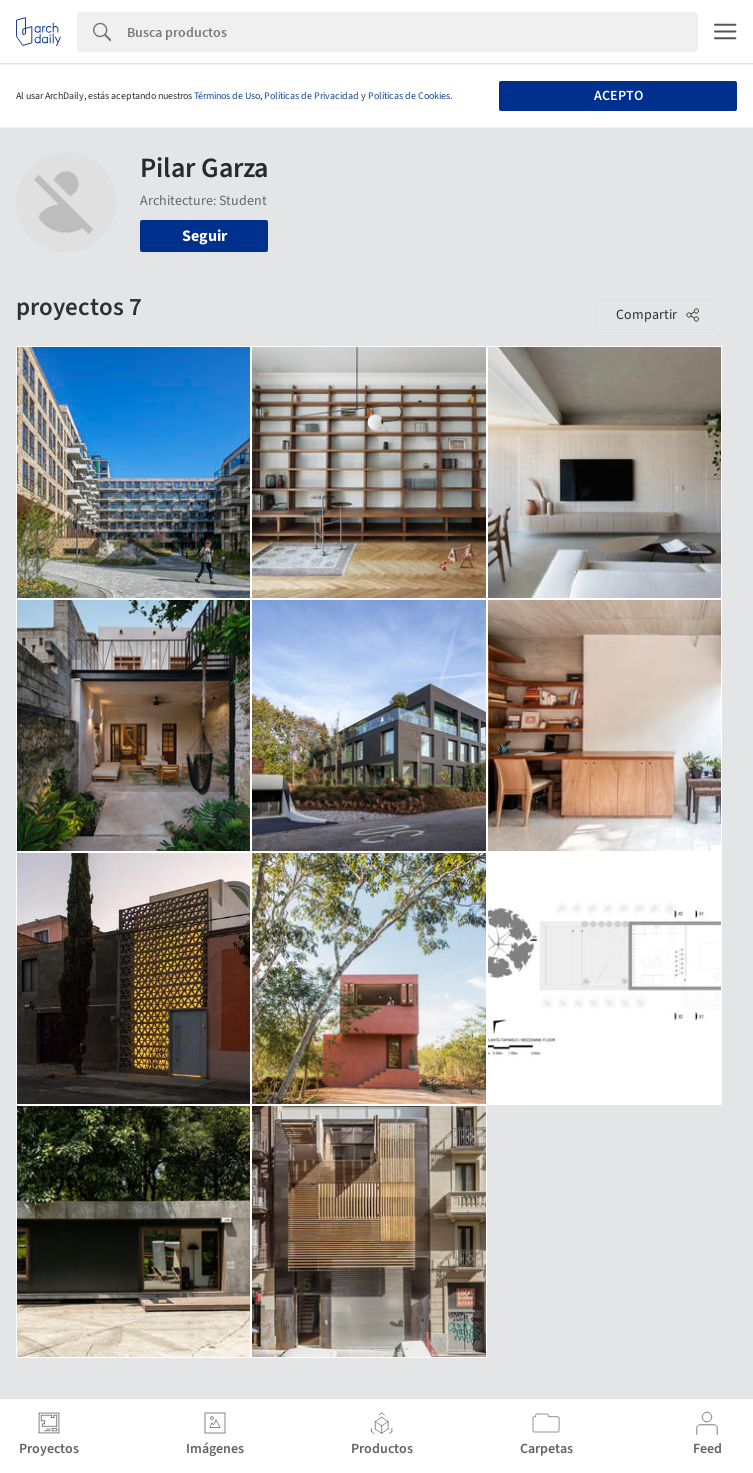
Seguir (204, 236)
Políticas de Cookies (409, 96)
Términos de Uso (227, 96)
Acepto (618, 96)
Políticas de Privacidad (311, 96)
